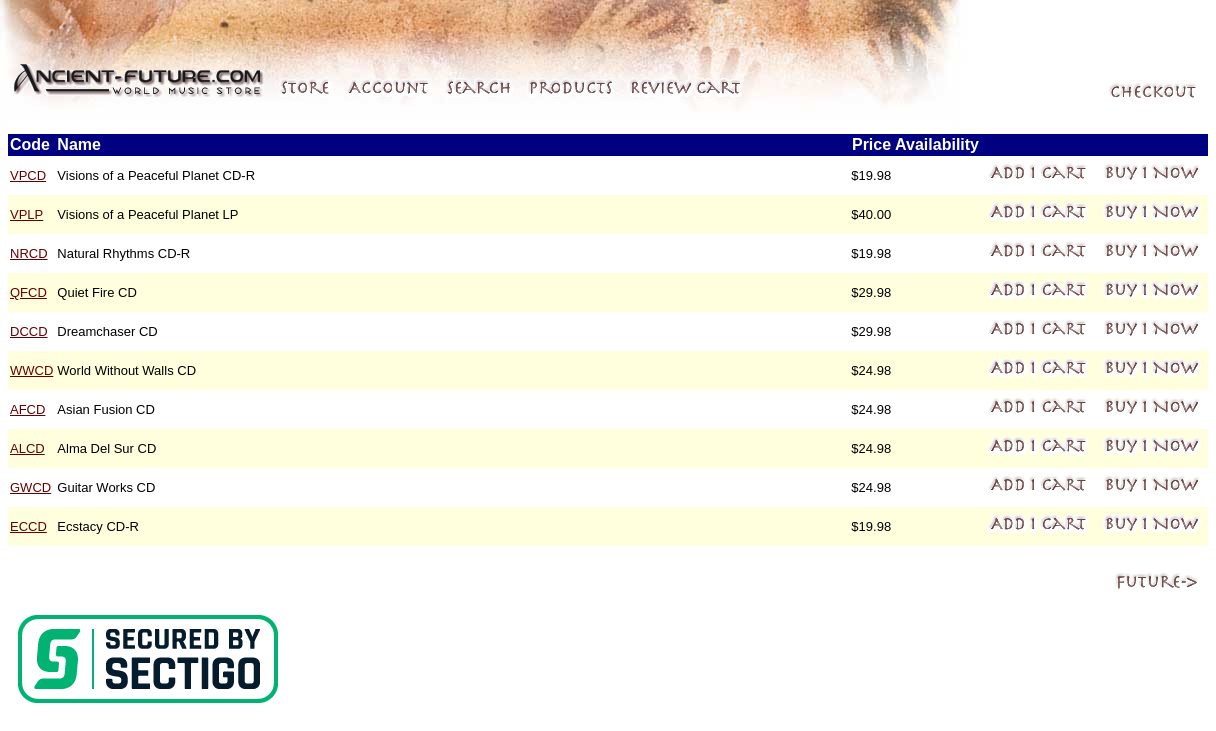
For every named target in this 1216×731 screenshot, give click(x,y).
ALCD (27, 448)
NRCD (29, 253)
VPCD (28, 175)
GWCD (30, 487)
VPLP (26, 214)
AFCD (27, 409)
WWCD (31, 370)
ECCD (28, 526)
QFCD (28, 292)
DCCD (29, 331)
